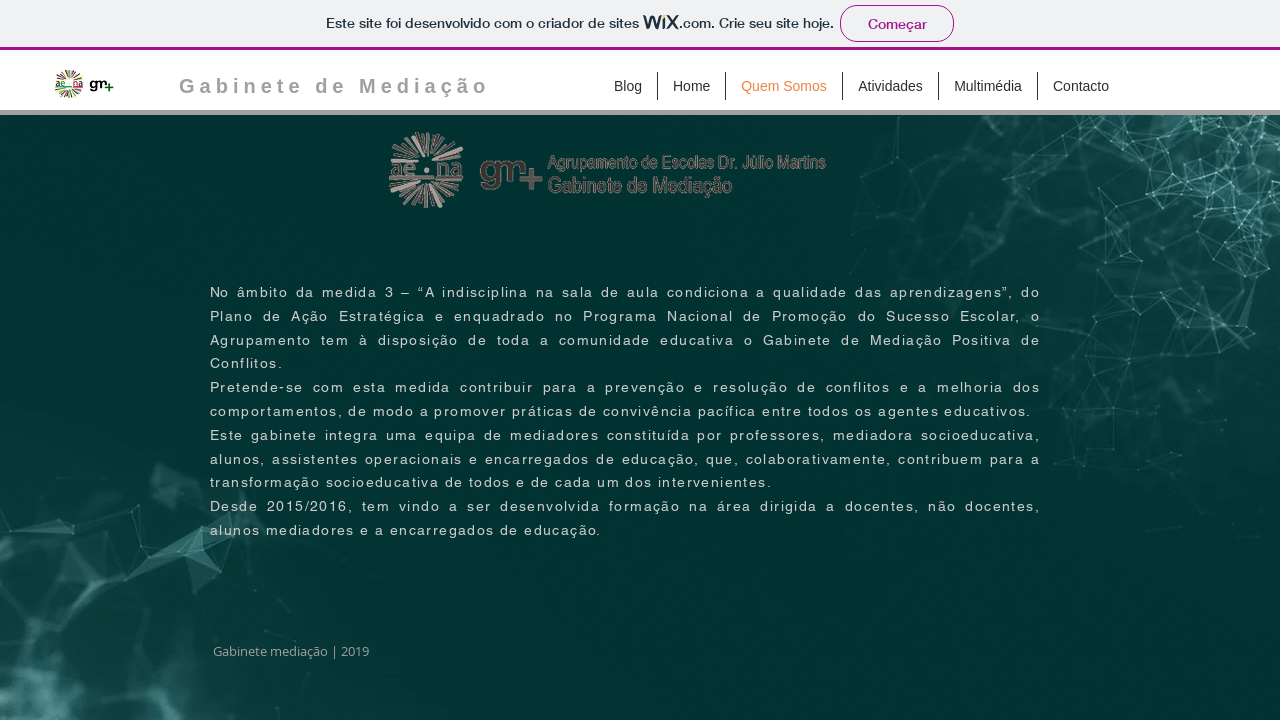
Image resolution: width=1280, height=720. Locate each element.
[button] (890, 86)
